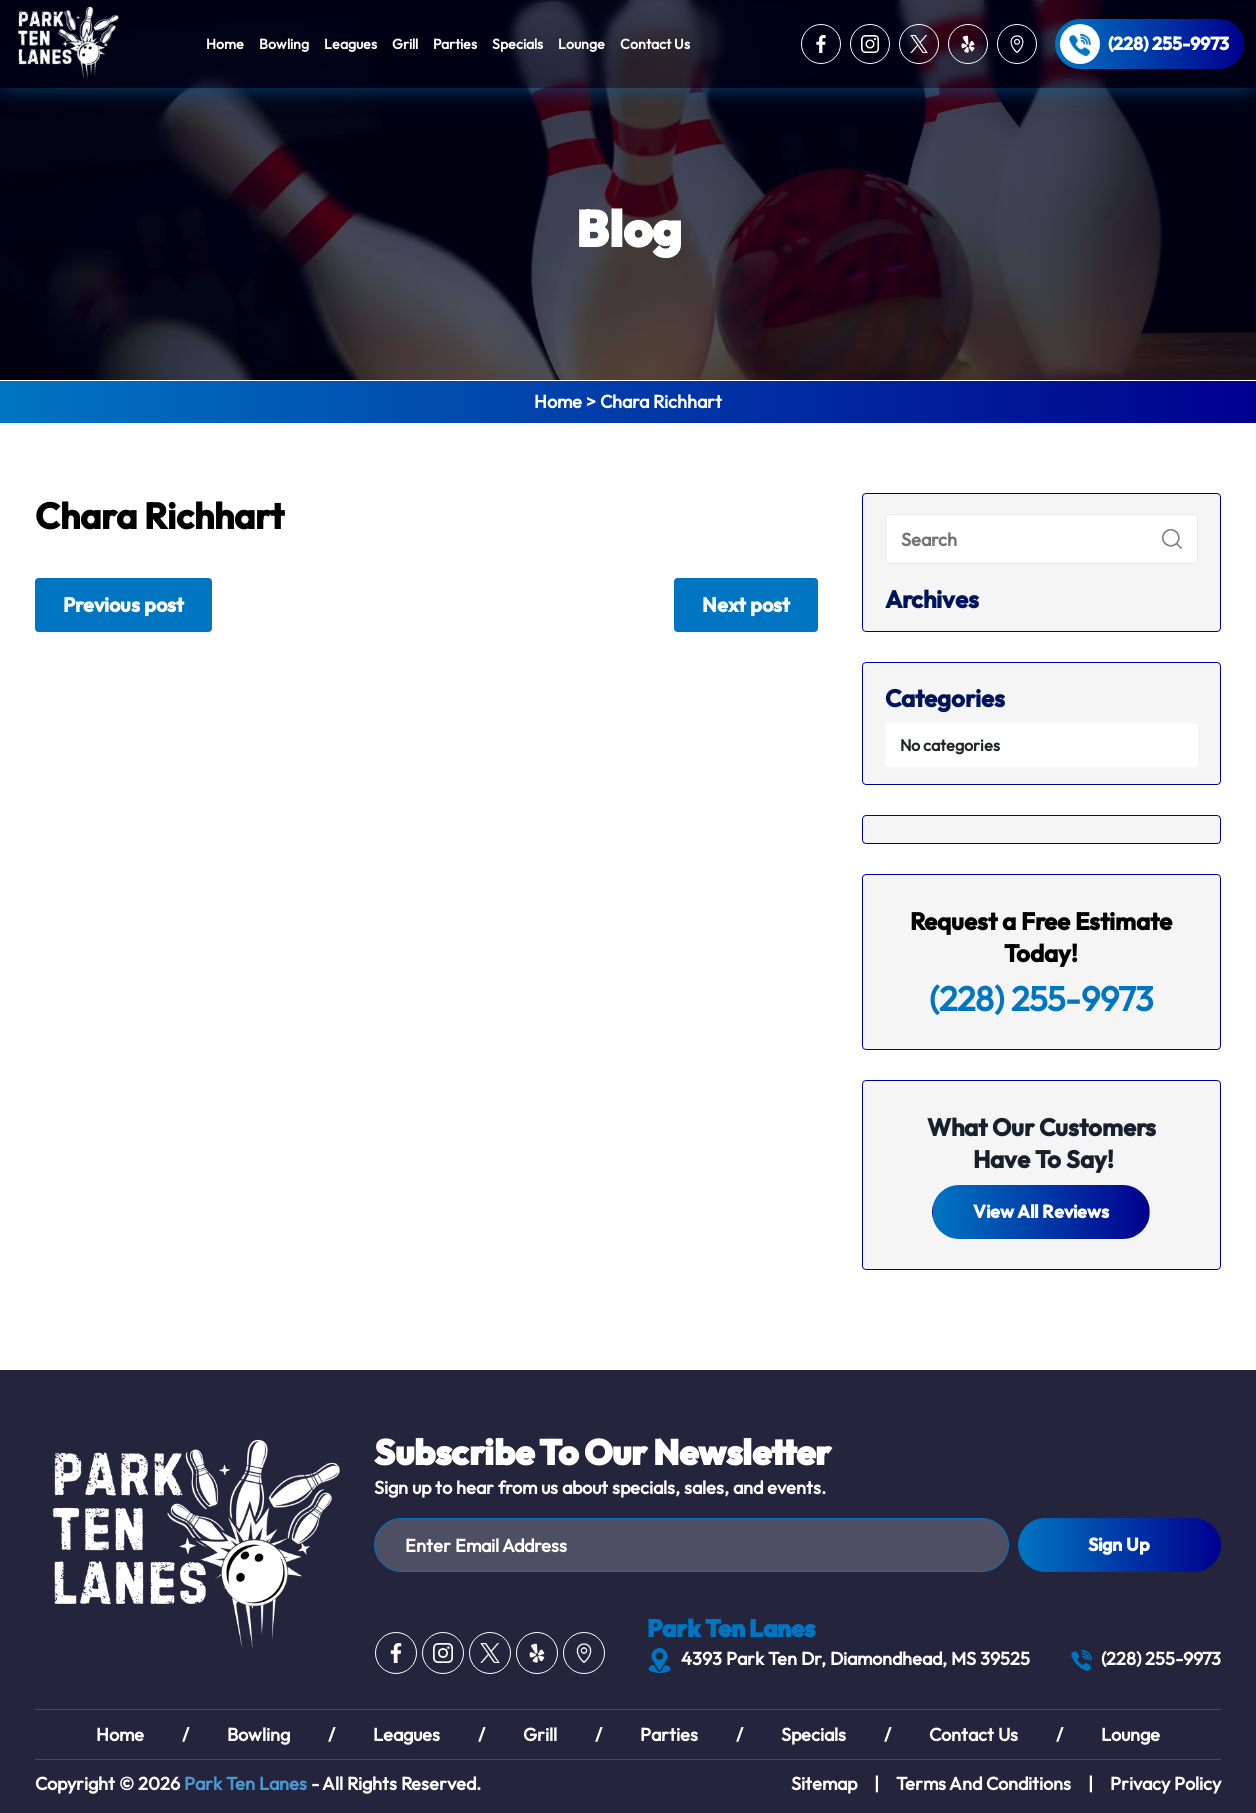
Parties (455, 44)
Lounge (581, 44)
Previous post (123, 604)
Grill (405, 44)
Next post (746, 604)
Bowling (284, 44)
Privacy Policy (1165, 1783)
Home (225, 44)
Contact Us (655, 44)
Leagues (350, 44)
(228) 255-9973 (1168, 44)
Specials (517, 44)
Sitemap (824, 1783)
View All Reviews (1041, 1211)
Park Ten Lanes (245, 1783)
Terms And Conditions (983, 1783)
